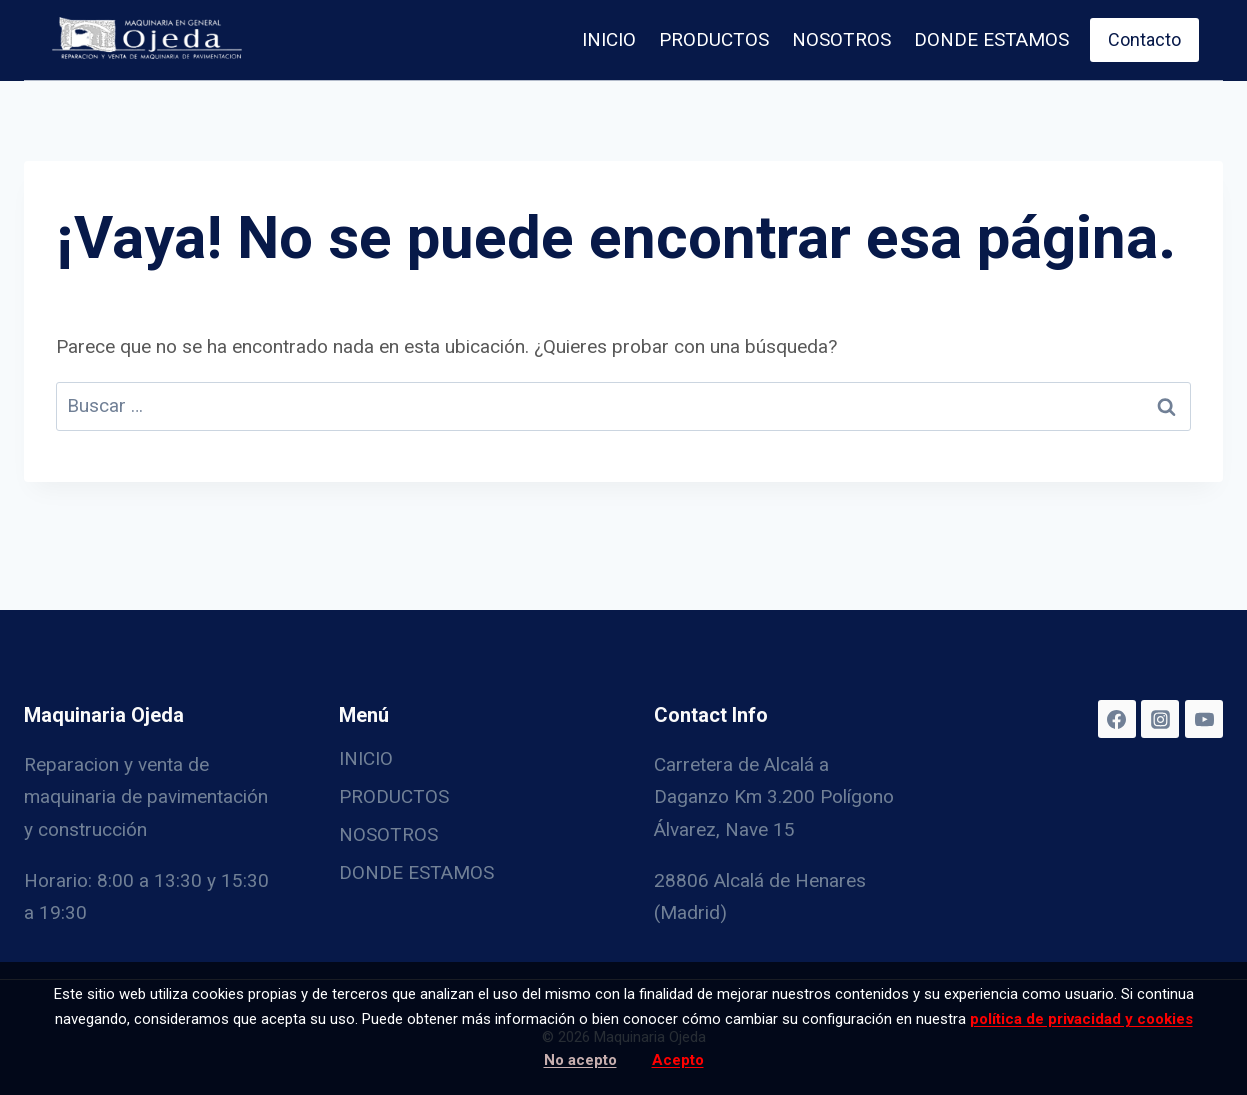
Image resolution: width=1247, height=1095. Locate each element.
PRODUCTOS (714, 39)
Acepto (678, 1060)
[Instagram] (1160, 719)
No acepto (580, 1060)
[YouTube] (1204, 719)
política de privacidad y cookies (1081, 1019)
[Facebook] (1117, 719)
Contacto (1144, 39)
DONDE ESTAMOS (991, 39)
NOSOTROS (841, 39)
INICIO (609, 39)
